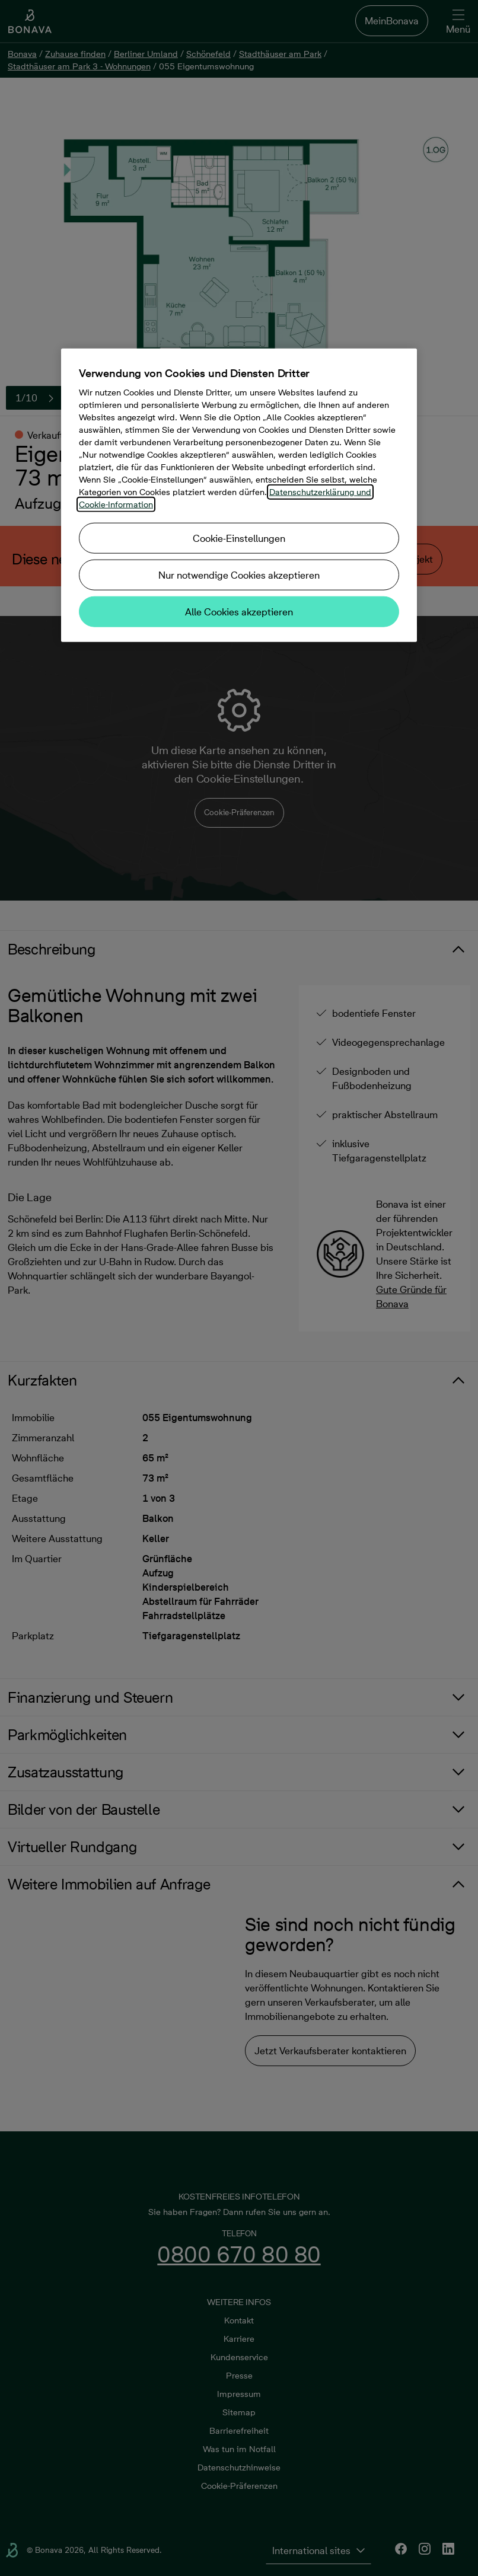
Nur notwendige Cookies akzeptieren (239, 574)
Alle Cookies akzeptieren (239, 611)
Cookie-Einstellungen (239, 538)
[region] (239, 494)
